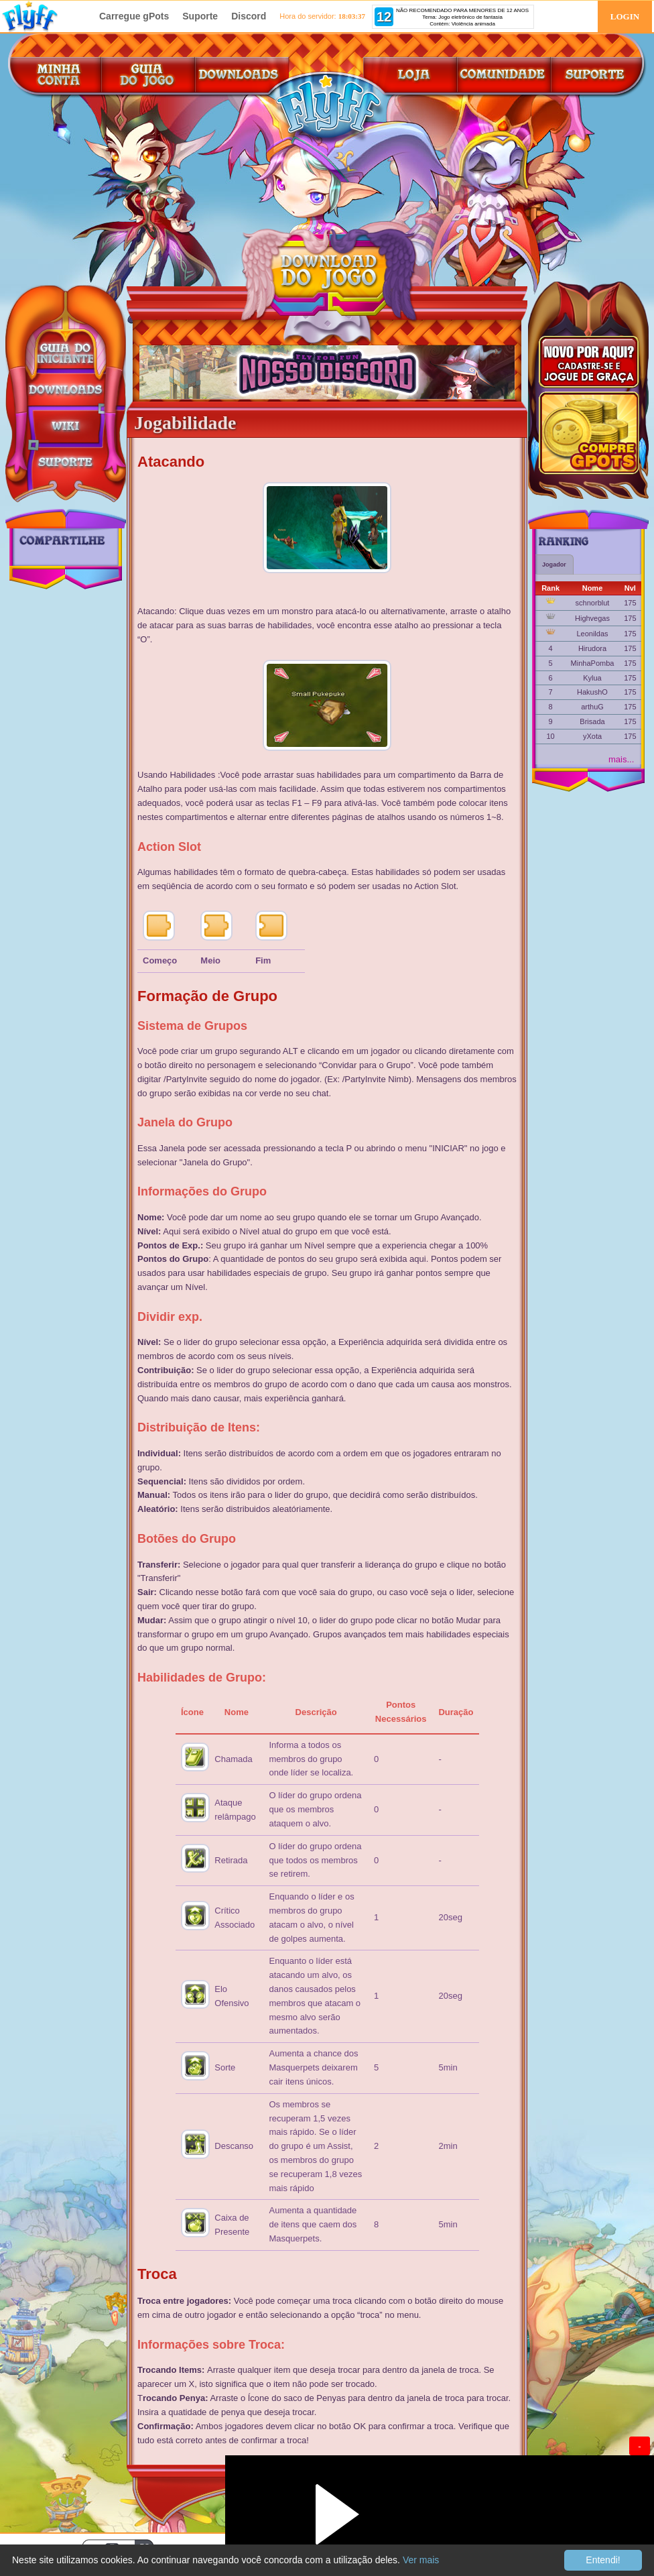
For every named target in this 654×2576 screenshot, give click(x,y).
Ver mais (421, 2560)
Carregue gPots (134, 16)
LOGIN (624, 16)
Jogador (554, 564)
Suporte (200, 16)
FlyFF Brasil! (44, 16)
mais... (621, 759)
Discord (248, 16)
